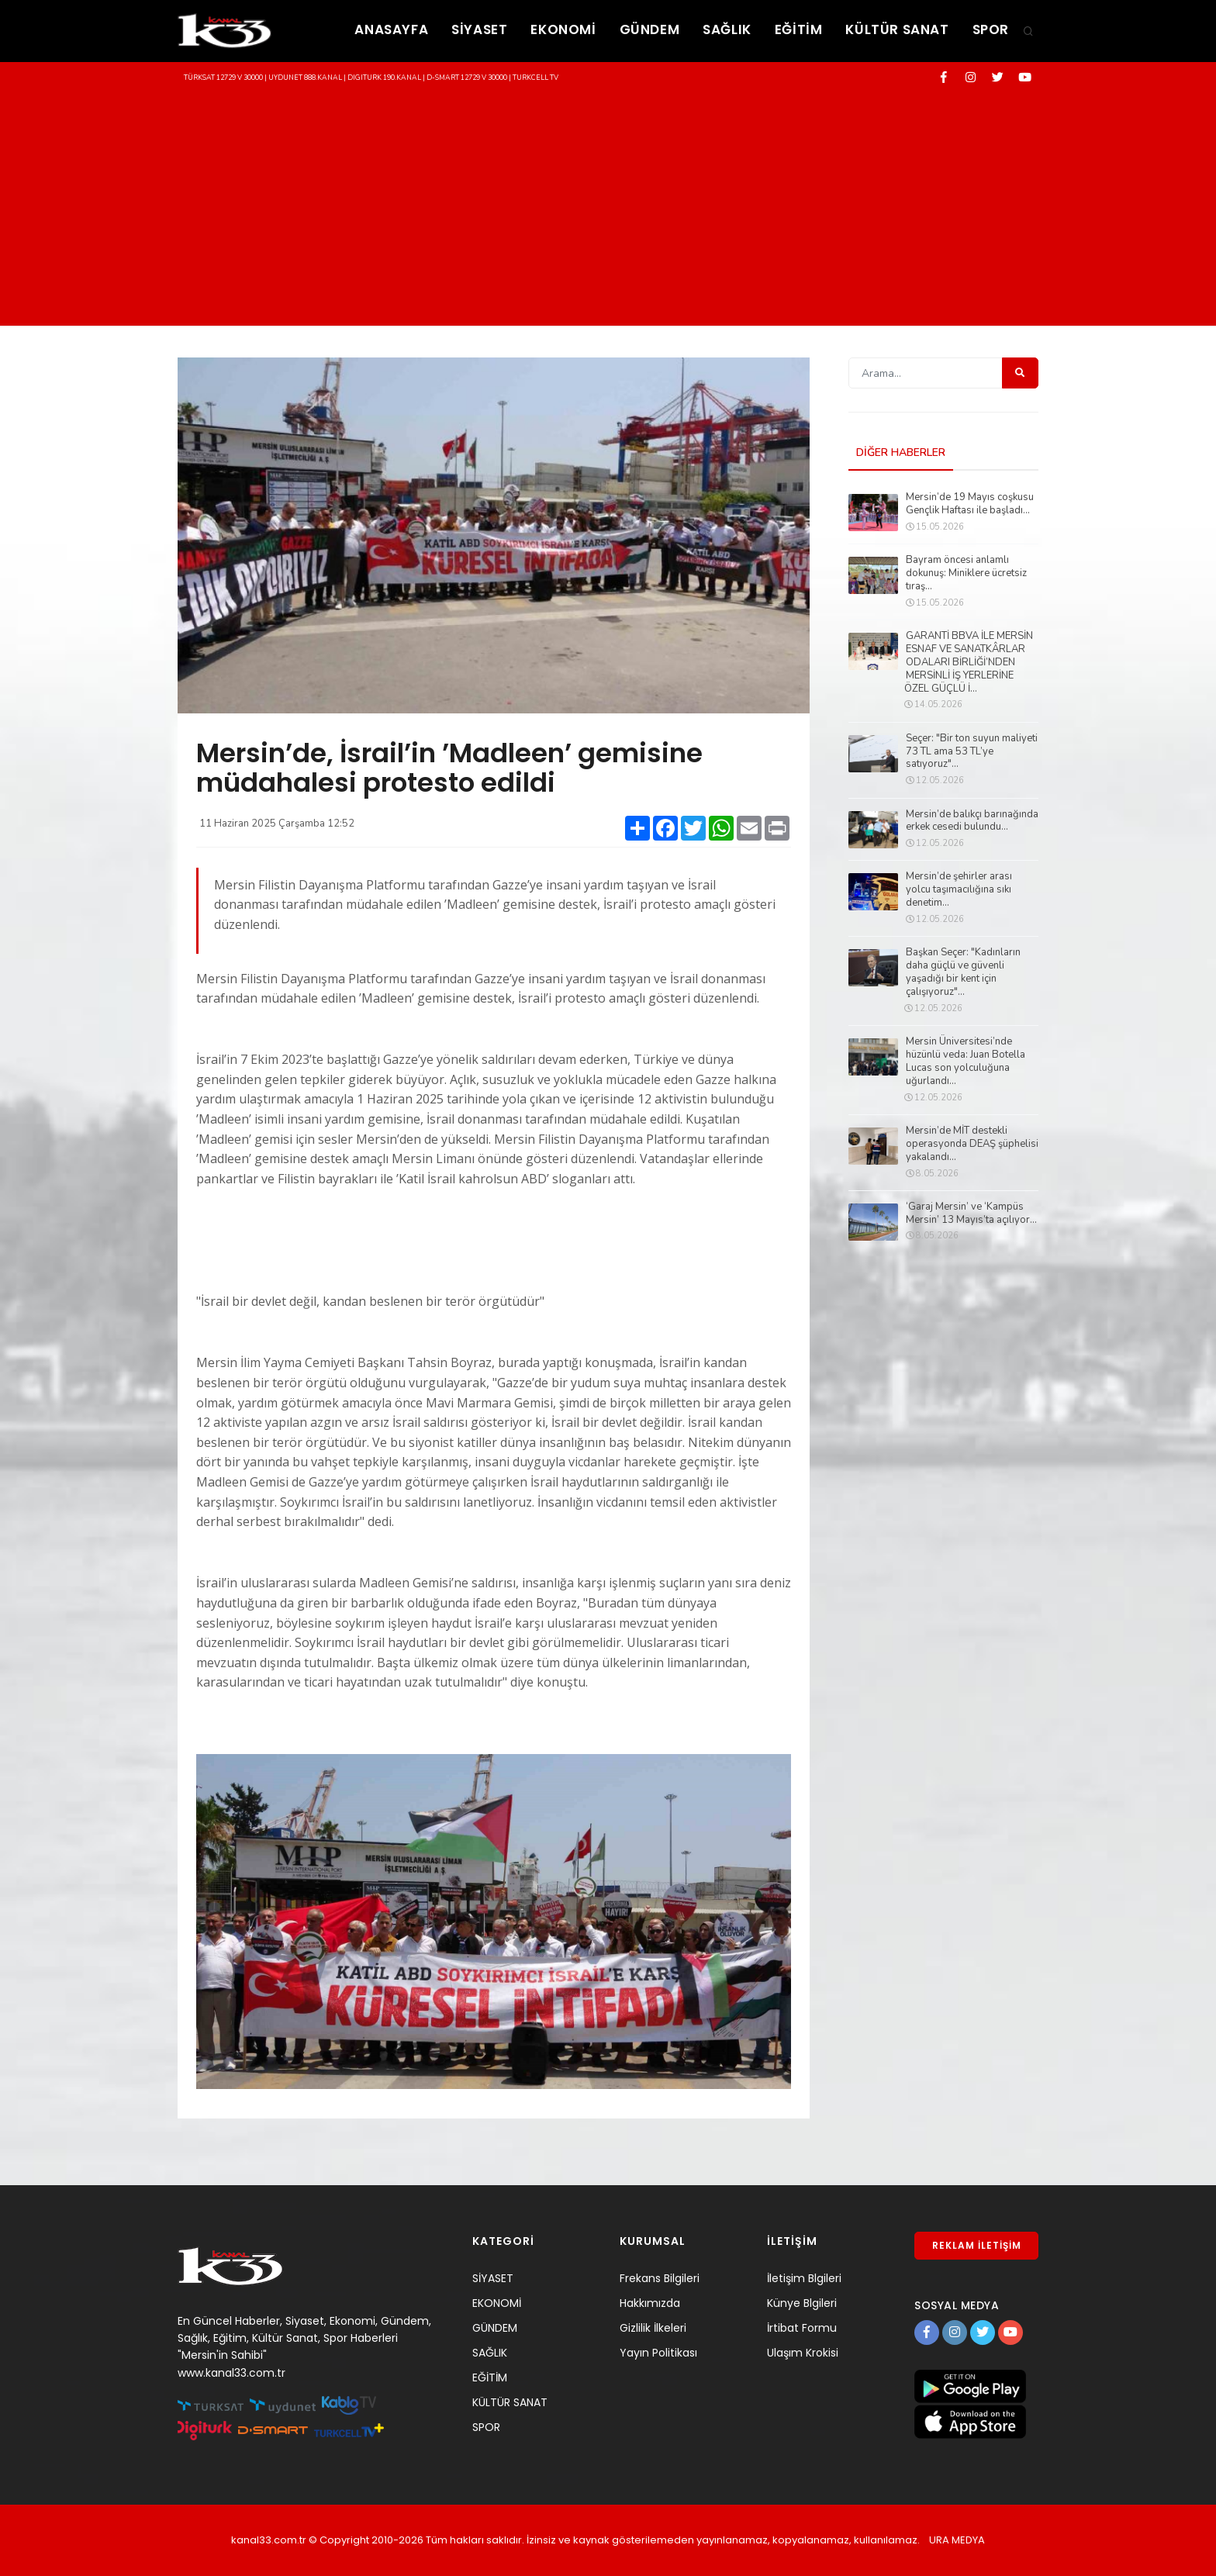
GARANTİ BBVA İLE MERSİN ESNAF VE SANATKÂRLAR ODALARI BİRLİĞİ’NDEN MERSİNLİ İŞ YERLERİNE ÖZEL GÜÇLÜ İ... (968, 662)
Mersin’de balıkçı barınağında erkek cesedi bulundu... (972, 821)
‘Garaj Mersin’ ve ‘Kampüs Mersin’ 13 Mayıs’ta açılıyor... (971, 1213)
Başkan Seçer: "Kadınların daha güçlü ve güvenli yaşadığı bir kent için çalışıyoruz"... (963, 972)
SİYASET (479, 29)
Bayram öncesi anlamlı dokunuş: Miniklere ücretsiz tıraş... (966, 573)
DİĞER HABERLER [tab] (900, 452)
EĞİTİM (799, 29)
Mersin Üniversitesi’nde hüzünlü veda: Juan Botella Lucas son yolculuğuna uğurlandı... (965, 1061)
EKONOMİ (563, 29)
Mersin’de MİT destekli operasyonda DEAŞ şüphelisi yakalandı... (972, 1144)
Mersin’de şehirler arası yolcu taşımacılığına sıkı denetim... (959, 890)
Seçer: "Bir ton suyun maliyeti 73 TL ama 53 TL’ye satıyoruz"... (972, 752)
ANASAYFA (391, 29)
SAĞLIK (727, 29)
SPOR (990, 29)
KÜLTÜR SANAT (896, 29)
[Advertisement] (608, 209)
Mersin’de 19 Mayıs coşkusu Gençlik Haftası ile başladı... (970, 504)
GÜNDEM (650, 29)
